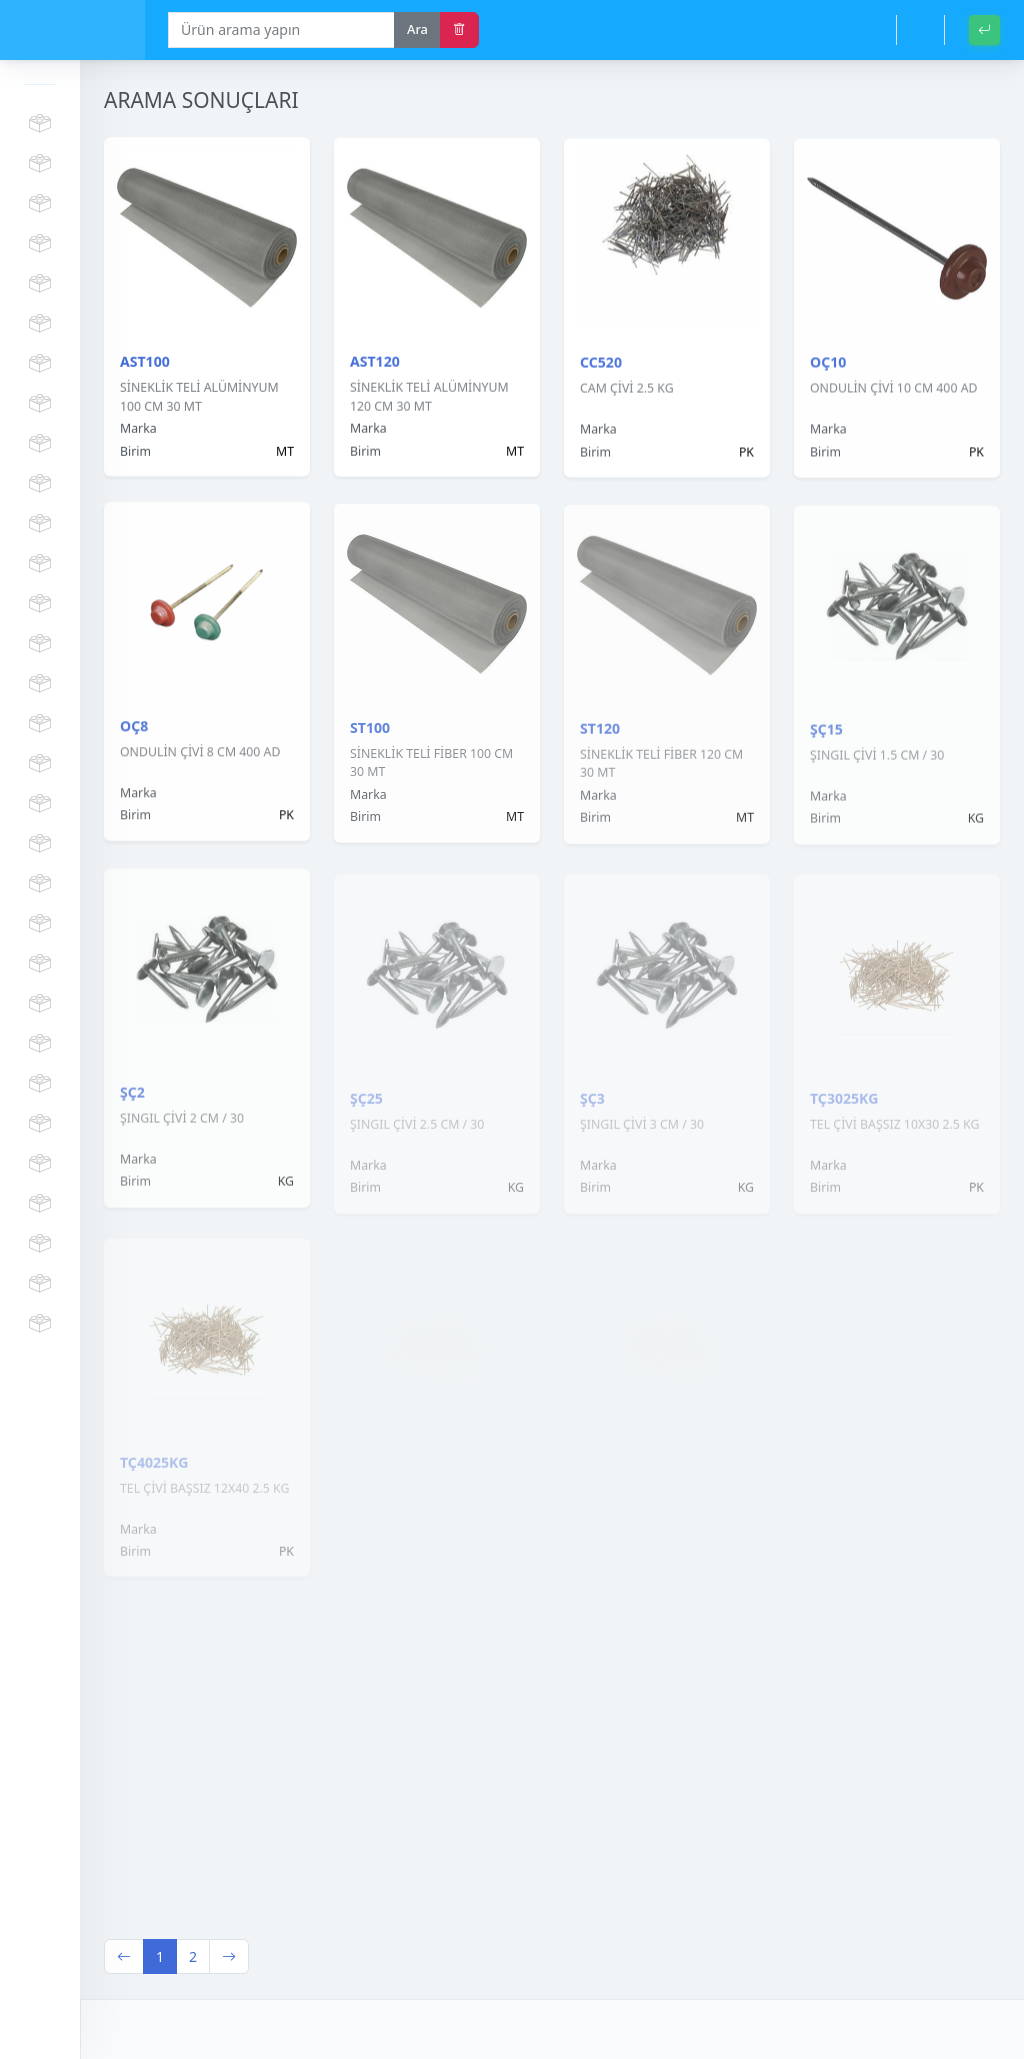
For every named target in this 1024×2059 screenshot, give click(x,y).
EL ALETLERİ (40, 884)
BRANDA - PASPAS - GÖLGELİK (40, 1164)
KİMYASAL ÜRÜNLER (40, 404)
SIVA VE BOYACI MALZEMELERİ (40, 764)
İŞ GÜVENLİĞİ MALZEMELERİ (40, 484)
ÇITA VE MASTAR (40, 244)
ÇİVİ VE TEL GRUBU (40, 1004)
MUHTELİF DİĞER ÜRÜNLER (40, 1324)
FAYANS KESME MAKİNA (40, 564)
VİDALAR (40, 284)
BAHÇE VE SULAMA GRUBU (40, 1084)
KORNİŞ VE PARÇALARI (40, 204)
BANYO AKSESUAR (40, 804)
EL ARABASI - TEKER (40, 964)
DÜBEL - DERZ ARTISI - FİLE (40, 364)
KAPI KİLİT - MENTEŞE (40, 844)
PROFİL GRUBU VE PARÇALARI (40, 324)
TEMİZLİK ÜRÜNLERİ (40, 1204)
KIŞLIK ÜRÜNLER (40, 1124)
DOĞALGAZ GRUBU (40, 1044)
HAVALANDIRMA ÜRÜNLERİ (40, 1244)
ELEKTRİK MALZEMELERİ (40, 724)
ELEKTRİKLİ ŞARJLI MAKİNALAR (40, 524)
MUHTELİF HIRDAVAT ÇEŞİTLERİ (40, 1284)
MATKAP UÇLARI (40, 604)
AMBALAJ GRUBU (40, 924)
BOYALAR (40, 444)
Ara (417, 29)
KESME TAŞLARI (40, 644)
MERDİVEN (40, 164)
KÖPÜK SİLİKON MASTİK (40, 124)
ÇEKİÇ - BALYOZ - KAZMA (40, 684)
